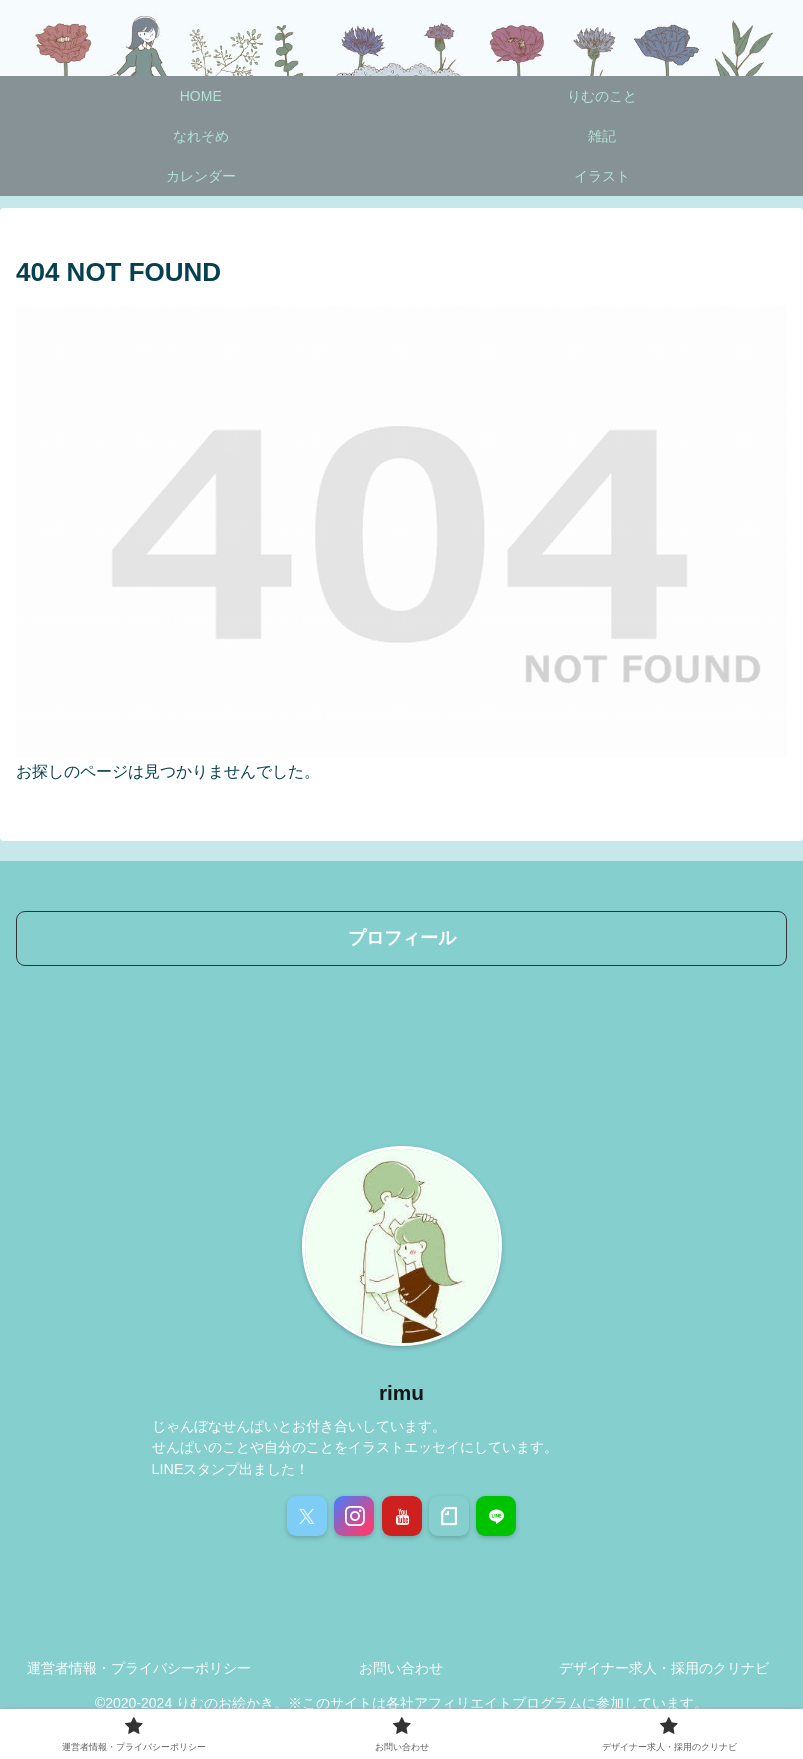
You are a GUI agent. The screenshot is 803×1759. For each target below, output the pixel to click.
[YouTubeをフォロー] (402, 1516)
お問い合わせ (401, 1668)
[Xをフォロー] (307, 1516)
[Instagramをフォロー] (354, 1516)
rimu (401, 1392)
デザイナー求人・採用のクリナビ (664, 1668)
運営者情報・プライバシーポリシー (139, 1668)
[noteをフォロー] (449, 1516)
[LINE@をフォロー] (496, 1516)
